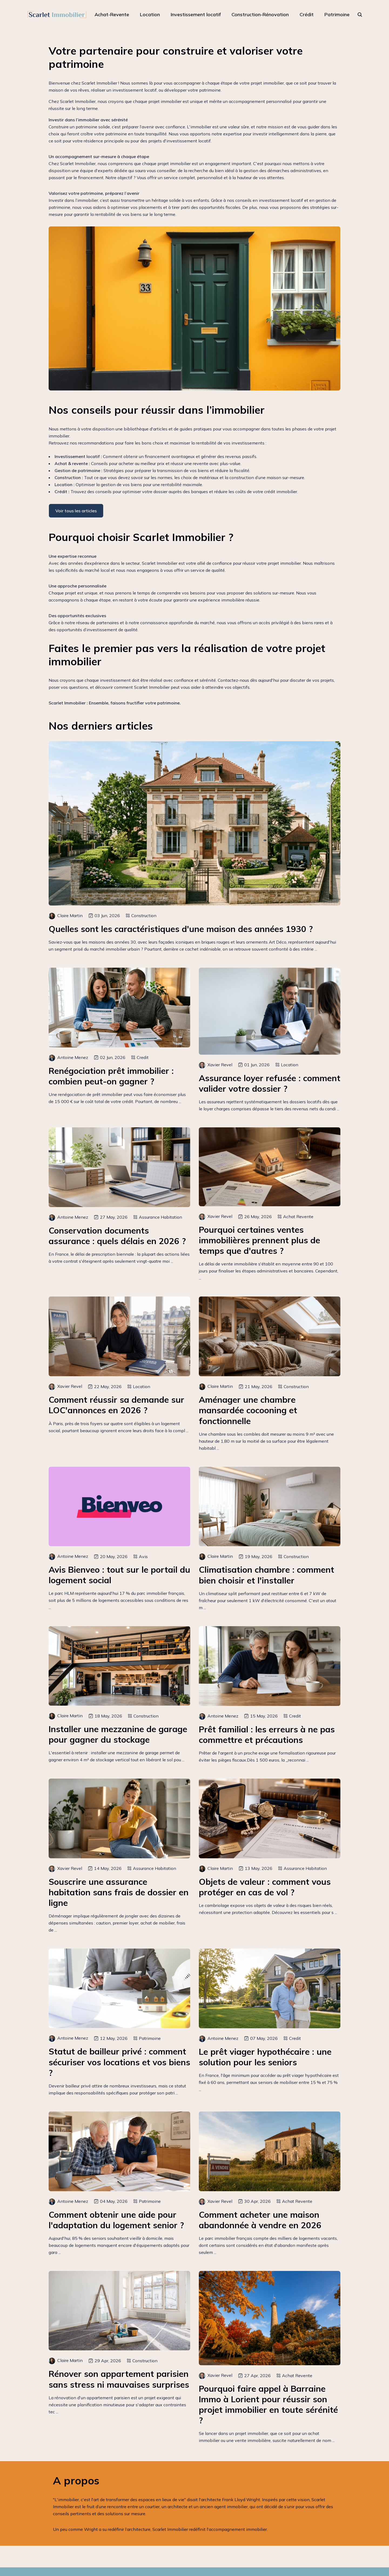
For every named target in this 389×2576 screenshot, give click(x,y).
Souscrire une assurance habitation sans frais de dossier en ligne (119, 1892)
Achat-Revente (112, 14)
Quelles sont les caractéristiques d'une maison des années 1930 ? (181, 929)
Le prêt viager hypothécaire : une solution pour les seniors (265, 2056)
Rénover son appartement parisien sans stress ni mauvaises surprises (119, 2379)
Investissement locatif (196, 14)
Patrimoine (337, 14)
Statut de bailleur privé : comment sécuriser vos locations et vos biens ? (119, 2062)
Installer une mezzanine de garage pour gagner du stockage (118, 1734)
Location (150, 14)
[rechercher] (360, 14)
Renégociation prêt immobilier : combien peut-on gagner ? (111, 1076)
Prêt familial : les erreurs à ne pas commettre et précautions (267, 1734)
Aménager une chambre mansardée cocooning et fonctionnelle (248, 1410)
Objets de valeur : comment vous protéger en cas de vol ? (265, 1886)
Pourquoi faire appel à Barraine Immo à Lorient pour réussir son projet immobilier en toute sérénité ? (268, 2404)
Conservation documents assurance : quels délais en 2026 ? (117, 1235)
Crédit (307, 14)
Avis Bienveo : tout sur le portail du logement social (119, 1574)
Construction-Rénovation (260, 14)
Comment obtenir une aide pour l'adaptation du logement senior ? (116, 2219)
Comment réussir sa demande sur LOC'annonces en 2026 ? (116, 1404)
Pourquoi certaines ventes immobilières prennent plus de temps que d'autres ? (259, 1240)
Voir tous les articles (76, 510)
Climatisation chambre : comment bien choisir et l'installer (266, 1574)
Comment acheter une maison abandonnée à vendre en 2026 (260, 2219)
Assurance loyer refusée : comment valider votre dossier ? (269, 1083)
